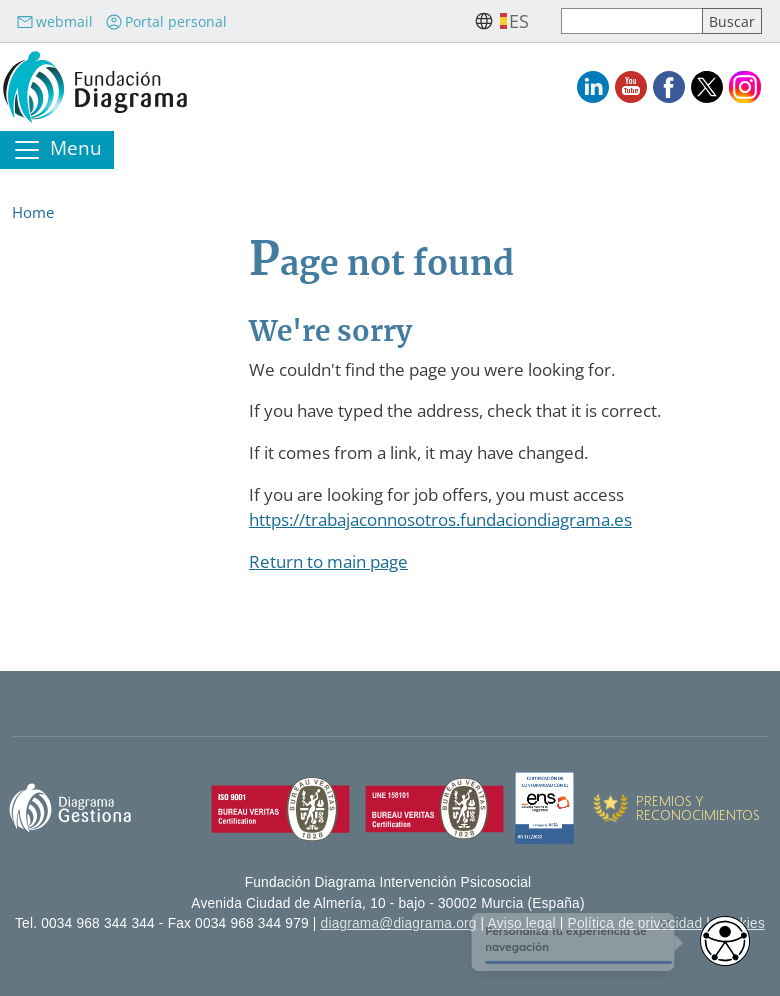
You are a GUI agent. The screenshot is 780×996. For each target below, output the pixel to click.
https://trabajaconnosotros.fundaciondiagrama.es (440, 519)
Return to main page (328, 561)
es (519, 21)
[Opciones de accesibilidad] (725, 941)
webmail (54, 21)
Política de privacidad (635, 923)
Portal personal (166, 21)
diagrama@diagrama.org (399, 923)
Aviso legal (522, 923)
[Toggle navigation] (57, 150)
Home (33, 212)
